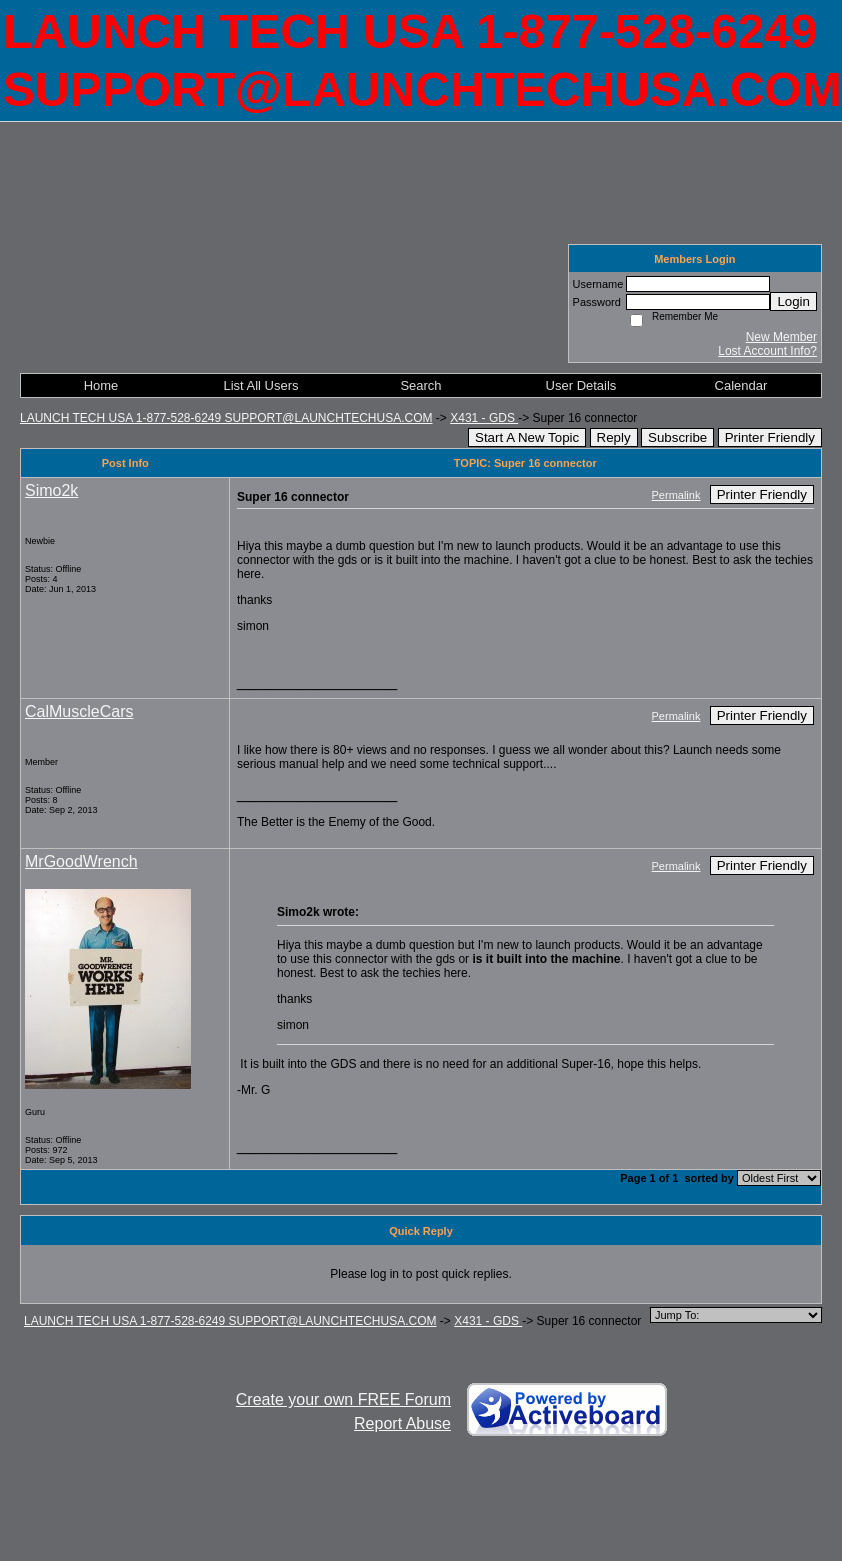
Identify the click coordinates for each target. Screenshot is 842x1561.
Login (793, 301)
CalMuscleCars (79, 711)
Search (420, 385)
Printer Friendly (770, 437)
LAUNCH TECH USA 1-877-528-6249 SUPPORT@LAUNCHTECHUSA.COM (226, 418)
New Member (781, 337)
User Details (581, 385)
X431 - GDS (484, 418)
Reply (614, 437)
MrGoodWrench (81, 861)
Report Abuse (402, 1423)
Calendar (741, 385)
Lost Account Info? (767, 351)
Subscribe (677, 437)
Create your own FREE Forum (343, 1399)
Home (101, 385)
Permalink (676, 495)
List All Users (260, 385)
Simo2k (51, 490)
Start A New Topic (527, 437)
